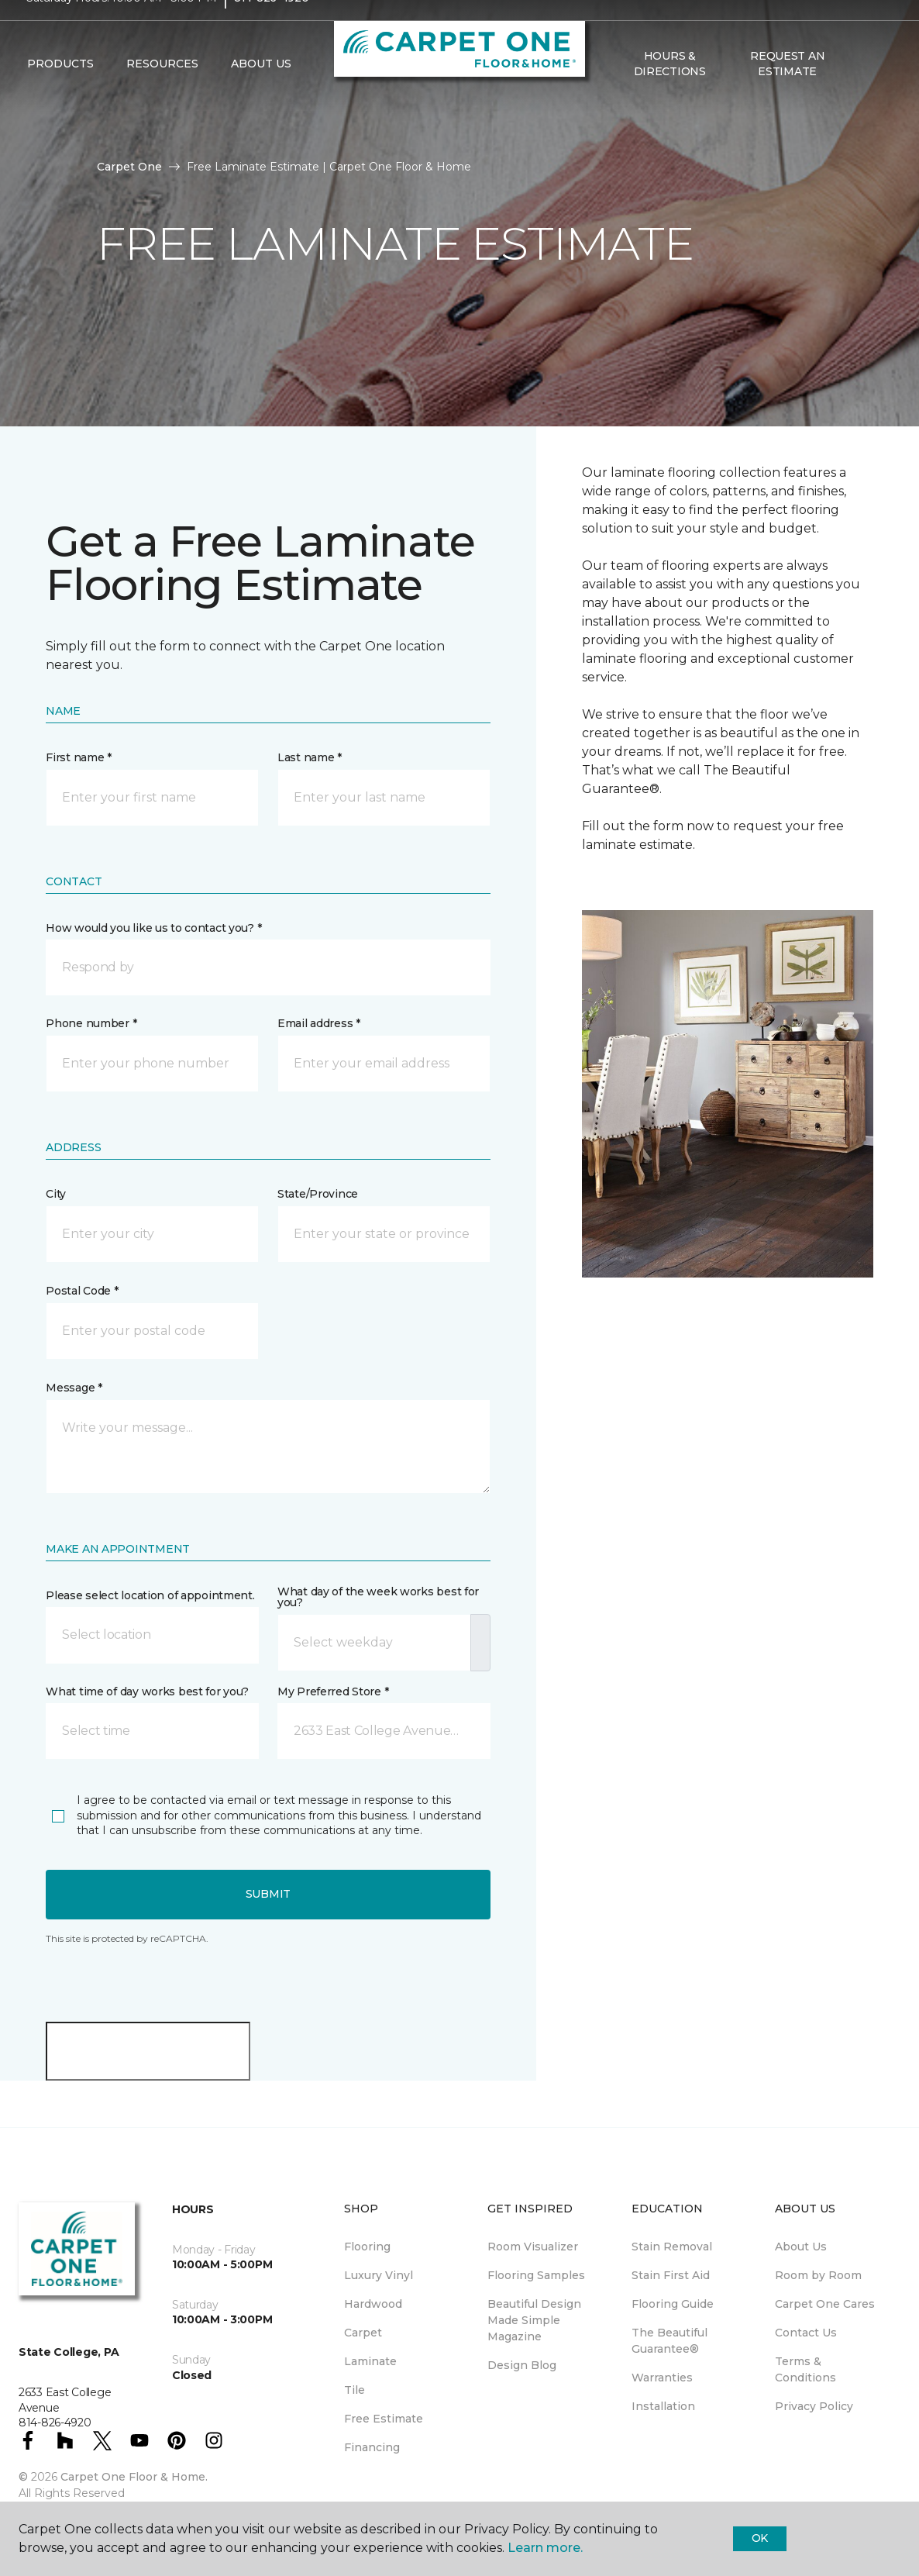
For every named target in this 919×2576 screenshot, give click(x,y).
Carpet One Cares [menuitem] (825, 2304)
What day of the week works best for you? (378, 1597)
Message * (74, 1387)
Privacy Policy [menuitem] (814, 2406)
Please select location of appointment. (150, 1595)
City (56, 1193)
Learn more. (545, 2547)
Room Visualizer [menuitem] (532, 2247)
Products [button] (60, 94)
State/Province (317, 1193)
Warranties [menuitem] (662, 2378)
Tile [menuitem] (354, 2390)
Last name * (309, 757)
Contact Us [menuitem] (806, 2333)
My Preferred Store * (332, 1691)
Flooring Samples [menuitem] (536, 2275)
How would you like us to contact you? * (153, 927)
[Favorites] (877, 93)
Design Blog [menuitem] (521, 2365)
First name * (79, 757)
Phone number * (91, 1023)
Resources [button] (162, 94)
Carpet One (129, 167)
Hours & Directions (670, 93)
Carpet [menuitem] (363, 2333)
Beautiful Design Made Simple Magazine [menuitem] (534, 2320)
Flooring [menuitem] (367, 2247)
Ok (760, 2538)
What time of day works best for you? (147, 1691)
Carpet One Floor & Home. (134, 2477)
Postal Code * (82, 1290)
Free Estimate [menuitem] (383, 2419)
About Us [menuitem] (801, 2247)
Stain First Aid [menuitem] (671, 2275)
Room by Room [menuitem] (818, 2275)
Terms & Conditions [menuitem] (805, 2369)
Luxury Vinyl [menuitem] (378, 2275)
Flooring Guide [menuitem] (673, 2304)
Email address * (318, 1023)
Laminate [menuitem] (370, 2361)
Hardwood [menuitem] (373, 2304)
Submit (268, 1894)
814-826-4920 (271, 28)
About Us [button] (261, 94)
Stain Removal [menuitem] (672, 2247)
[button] (858, 93)
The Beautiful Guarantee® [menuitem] (669, 2341)
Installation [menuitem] (663, 2406)
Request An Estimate (787, 93)
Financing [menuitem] (372, 2447)
